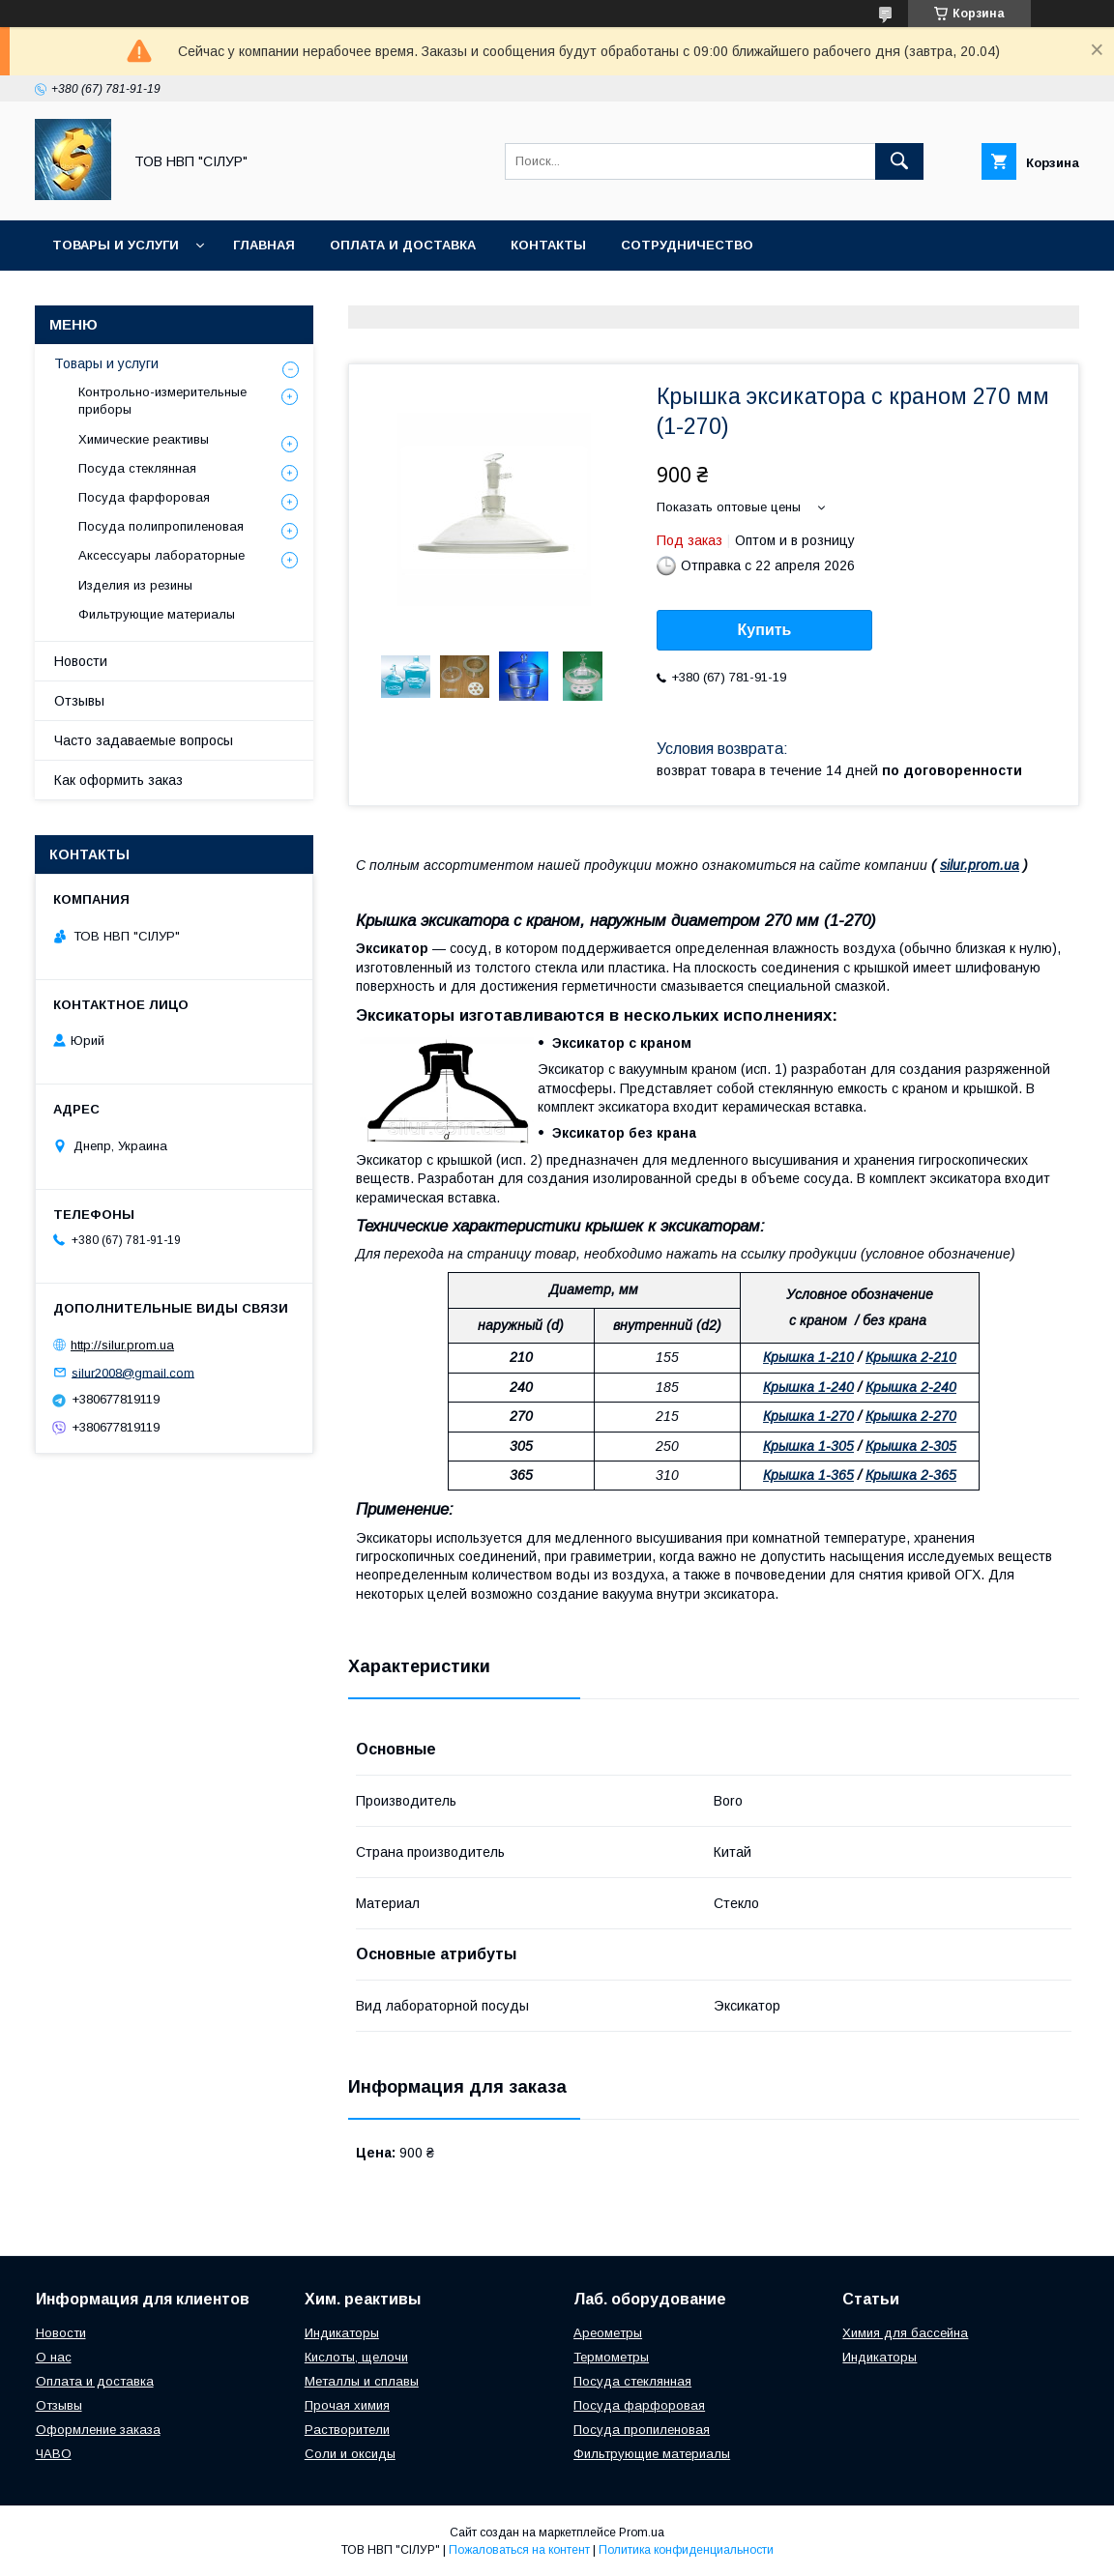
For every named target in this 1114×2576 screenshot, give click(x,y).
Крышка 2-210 (910, 1357)
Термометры (611, 2357)
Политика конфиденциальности (686, 2550)
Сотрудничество (687, 245)
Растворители (347, 2429)
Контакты (548, 245)
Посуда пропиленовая (641, 2429)
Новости (80, 661)
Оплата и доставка (403, 245)
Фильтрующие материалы (156, 614)
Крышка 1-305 (808, 1446)
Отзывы (79, 701)
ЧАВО (54, 2453)
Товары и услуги (115, 245)
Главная (264, 245)
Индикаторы (342, 2333)
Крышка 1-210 (808, 1357)
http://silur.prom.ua (122, 1345)
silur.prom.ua (979, 865)
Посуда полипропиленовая (161, 526)
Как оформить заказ (118, 780)
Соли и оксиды (350, 2453)
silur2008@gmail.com (133, 1372)
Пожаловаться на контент (519, 2550)
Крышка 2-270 (910, 1416)
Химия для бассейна (905, 2333)
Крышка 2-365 (910, 1475)
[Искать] (899, 161)
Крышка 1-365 (808, 1475)
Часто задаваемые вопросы (143, 740)
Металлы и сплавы (362, 2381)
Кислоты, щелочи (356, 2357)
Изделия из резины (135, 585)
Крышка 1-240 (808, 1387)
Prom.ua (641, 2532)
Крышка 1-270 (808, 1416)
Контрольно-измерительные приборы (162, 401)
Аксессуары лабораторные (161, 555)
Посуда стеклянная (137, 468)
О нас (54, 2357)
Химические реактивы (143, 439)
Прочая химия (347, 2405)
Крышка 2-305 (910, 1446)
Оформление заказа (98, 2429)
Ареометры (607, 2333)
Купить (765, 630)
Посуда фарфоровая (144, 497)
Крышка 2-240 (910, 1387)
